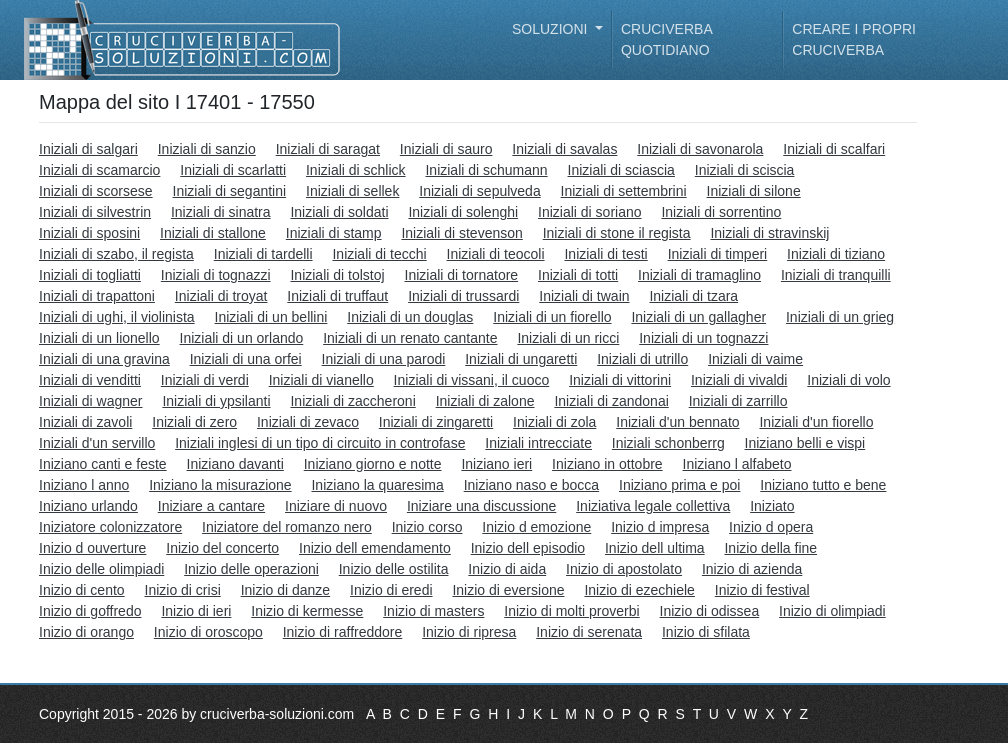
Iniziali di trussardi (463, 296)
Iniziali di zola (554, 422)
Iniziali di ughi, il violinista (117, 317)
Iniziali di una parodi (384, 359)
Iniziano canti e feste (103, 464)
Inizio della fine (770, 548)
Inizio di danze (286, 590)
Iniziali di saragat (328, 149)
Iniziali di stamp (334, 233)
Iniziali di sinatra (221, 212)
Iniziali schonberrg (668, 443)
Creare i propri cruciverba (854, 39)
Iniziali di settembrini (624, 191)
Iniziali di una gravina (104, 359)
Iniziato (772, 506)
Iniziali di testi (605, 254)
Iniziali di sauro (446, 149)
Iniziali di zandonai (611, 401)
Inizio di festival (762, 590)
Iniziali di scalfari (834, 149)
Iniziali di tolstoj (337, 275)
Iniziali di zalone (485, 401)
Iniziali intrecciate (538, 443)
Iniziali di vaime (755, 359)
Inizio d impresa (660, 527)
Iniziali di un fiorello (552, 317)
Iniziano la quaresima (377, 485)
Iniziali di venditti (90, 380)
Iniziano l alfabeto (737, 464)
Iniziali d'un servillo (97, 443)
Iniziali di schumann (486, 170)
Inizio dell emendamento (375, 548)
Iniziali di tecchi (379, 254)
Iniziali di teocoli (496, 254)
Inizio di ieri (196, 611)
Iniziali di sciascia (621, 170)
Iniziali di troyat (221, 296)
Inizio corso (427, 527)
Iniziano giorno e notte (373, 464)
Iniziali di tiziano (836, 254)
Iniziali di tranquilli (836, 275)
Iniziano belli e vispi (805, 443)
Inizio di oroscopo (208, 632)
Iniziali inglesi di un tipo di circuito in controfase (320, 443)
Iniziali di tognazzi (216, 275)
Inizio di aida (507, 569)
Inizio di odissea (710, 611)
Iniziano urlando (88, 506)
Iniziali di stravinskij (769, 233)
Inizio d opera (771, 527)
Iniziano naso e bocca (531, 485)
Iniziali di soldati (339, 212)
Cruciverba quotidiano (666, 39)
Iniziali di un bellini (271, 317)
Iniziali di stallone (213, 233)
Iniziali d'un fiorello (816, 422)
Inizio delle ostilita (394, 569)
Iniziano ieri (496, 464)
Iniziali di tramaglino (699, 275)
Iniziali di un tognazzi (703, 338)
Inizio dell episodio (528, 548)
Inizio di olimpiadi (832, 611)
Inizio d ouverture (92, 548)
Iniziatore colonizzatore (110, 527)
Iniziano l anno (84, 485)
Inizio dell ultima (655, 548)
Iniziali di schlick (356, 170)
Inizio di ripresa (469, 632)
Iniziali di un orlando (242, 338)
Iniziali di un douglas (410, 317)
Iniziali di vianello (321, 380)
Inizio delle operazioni (251, 569)
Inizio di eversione (508, 590)
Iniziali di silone (754, 191)
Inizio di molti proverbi (571, 611)
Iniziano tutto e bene (823, 485)
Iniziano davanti (235, 464)
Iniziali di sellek (352, 191)
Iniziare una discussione (481, 506)
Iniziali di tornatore (462, 275)
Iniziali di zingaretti (436, 422)
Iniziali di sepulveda (479, 191)
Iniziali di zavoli (85, 422)
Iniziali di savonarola (700, 149)
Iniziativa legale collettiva (653, 506)
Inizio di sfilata (706, 632)
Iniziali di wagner (91, 401)
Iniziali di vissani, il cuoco (472, 380)
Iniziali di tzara (693, 296)
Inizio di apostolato (624, 569)
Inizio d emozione (536, 527)
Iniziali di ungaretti (521, 359)
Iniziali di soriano (590, 212)
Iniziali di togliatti (90, 275)
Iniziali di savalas (564, 149)
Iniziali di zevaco (308, 422)
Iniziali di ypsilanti (216, 401)
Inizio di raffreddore (343, 632)
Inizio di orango (86, 632)
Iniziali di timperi (718, 254)
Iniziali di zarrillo (738, 401)
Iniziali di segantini (230, 191)
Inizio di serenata (589, 632)
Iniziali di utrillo (642, 359)
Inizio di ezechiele (639, 590)
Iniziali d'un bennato (677, 422)
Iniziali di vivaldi (739, 380)
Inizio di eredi (391, 590)
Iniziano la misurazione (220, 485)
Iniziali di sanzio (207, 149)
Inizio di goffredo (90, 611)
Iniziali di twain (584, 296)
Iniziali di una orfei (246, 359)
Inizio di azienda (752, 569)
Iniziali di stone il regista (617, 233)
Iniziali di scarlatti (233, 170)
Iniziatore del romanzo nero (287, 527)
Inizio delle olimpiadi (101, 569)
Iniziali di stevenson (461, 233)
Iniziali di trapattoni (97, 296)
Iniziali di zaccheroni (352, 401)
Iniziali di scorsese (96, 191)
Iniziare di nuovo (336, 506)
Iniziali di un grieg (840, 317)
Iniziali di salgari (88, 149)
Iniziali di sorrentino (721, 212)
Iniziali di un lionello (99, 338)
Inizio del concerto (222, 548)
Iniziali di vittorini (620, 380)
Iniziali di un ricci (568, 338)
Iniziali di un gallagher (698, 317)
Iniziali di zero (194, 422)
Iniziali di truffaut (337, 296)
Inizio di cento (82, 590)
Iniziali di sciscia (745, 170)
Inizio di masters (433, 611)
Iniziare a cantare (211, 506)
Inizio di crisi (183, 590)
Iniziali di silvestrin (95, 212)
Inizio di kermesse (307, 611)
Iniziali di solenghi (463, 212)
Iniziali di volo (848, 380)
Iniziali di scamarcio (99, 170)
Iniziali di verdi (205, 380)
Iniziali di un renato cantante (410, 338)
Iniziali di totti (578, 275)
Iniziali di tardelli (263, 254)
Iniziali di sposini (89, 233)
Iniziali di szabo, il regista (116, 254)
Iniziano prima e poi (679, 485)
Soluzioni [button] (551, 29)
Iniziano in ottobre (607, 464)
